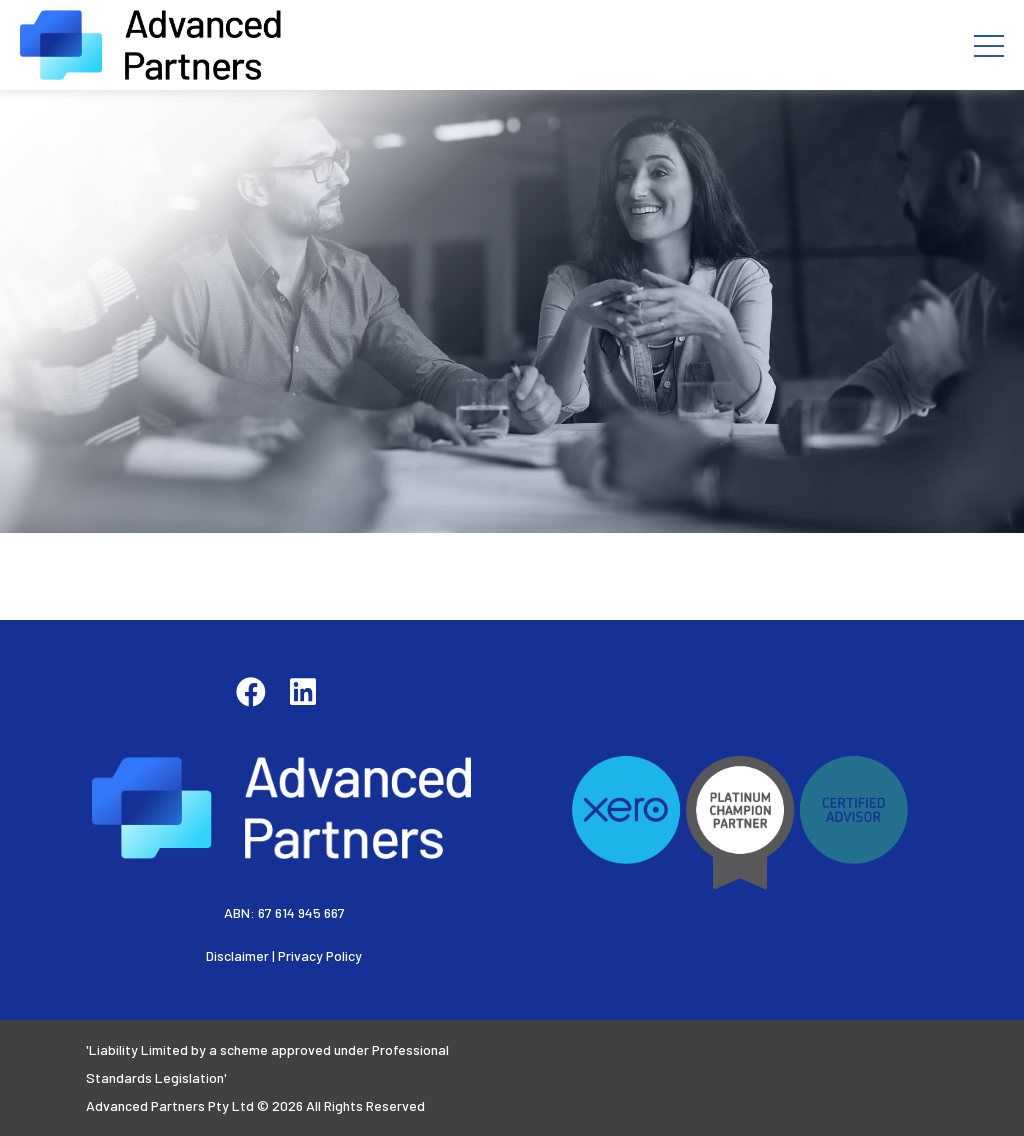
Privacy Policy (320, 955)
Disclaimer (237, 955)
